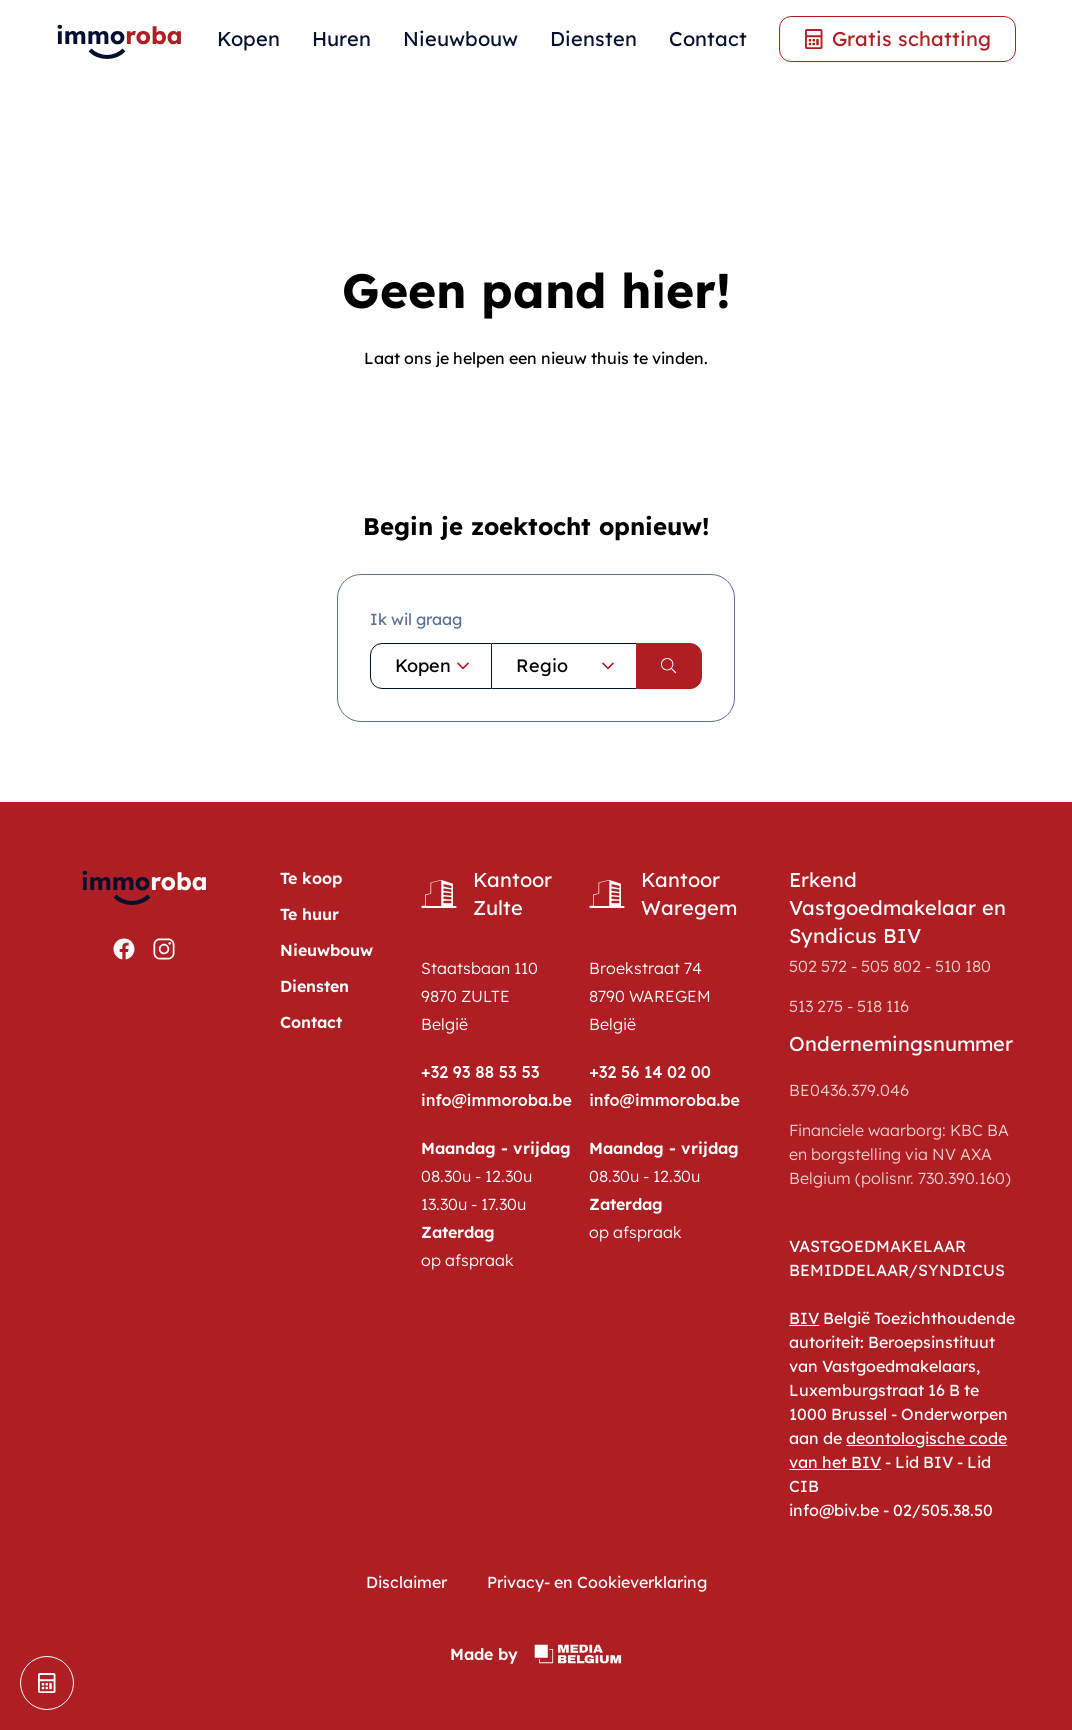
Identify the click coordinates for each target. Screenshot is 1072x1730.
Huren (341, 38)
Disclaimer (406, 1582)
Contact (708, 38)
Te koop (311, 878)
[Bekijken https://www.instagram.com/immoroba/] (164, 949)
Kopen (248, 38)
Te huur (309, 914)
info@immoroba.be (496, 1100)
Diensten (593, 38)
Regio (568, 666)
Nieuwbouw (460, 38)
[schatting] (47, 1683)
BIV (804, 1318)
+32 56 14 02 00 (650, 1072)
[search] (669, 666)
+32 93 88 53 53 (480, 1072)
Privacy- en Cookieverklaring (597, 1582)
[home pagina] (120, 39)
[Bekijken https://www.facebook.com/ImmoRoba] (124, 949)
